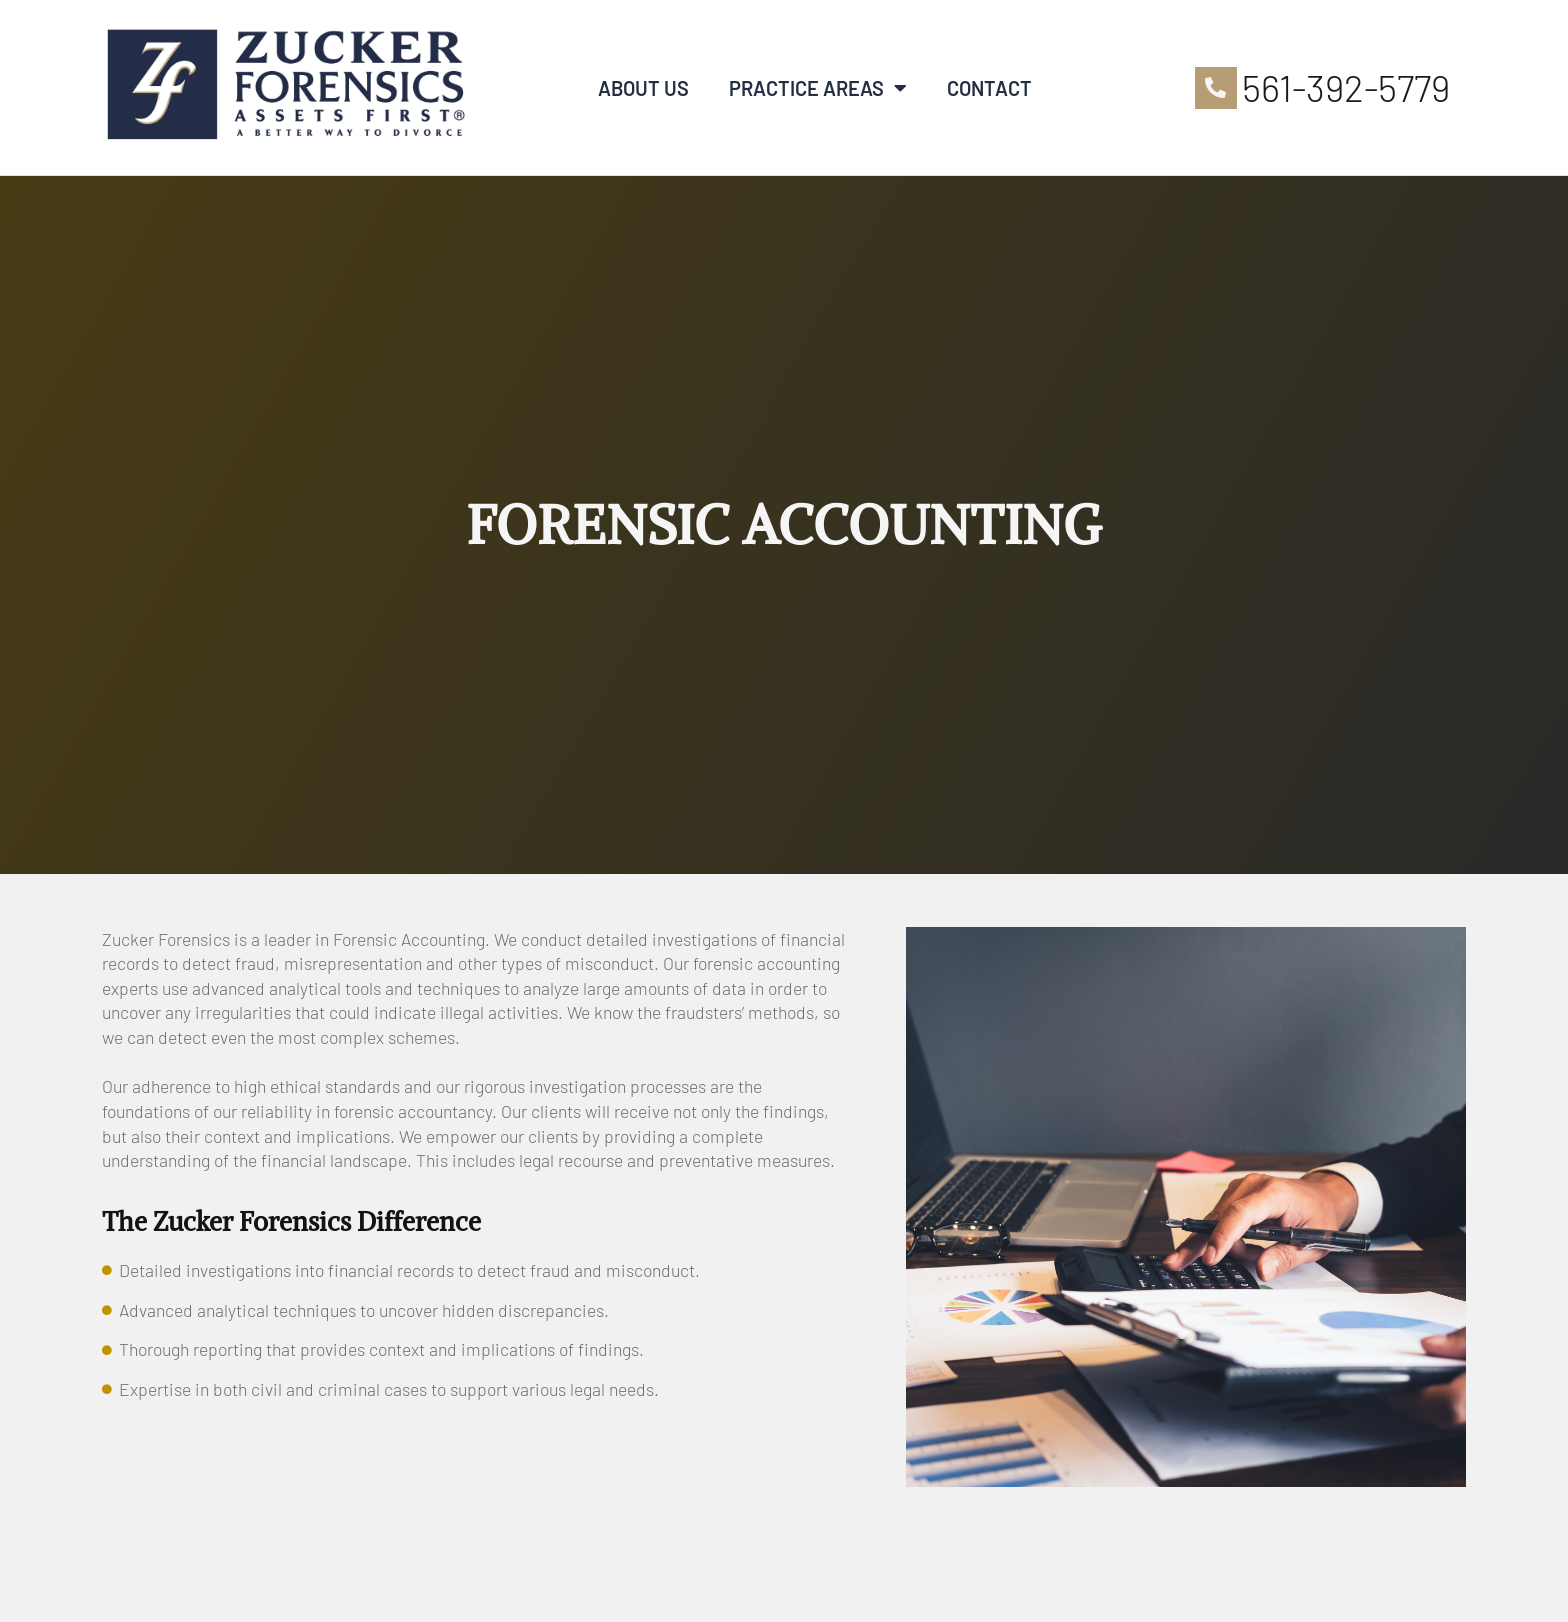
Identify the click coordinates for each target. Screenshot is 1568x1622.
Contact (989, 88)
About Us (643, 88)
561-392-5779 (1346, 87)
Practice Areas (818, 88)
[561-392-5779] (1216, 88)
